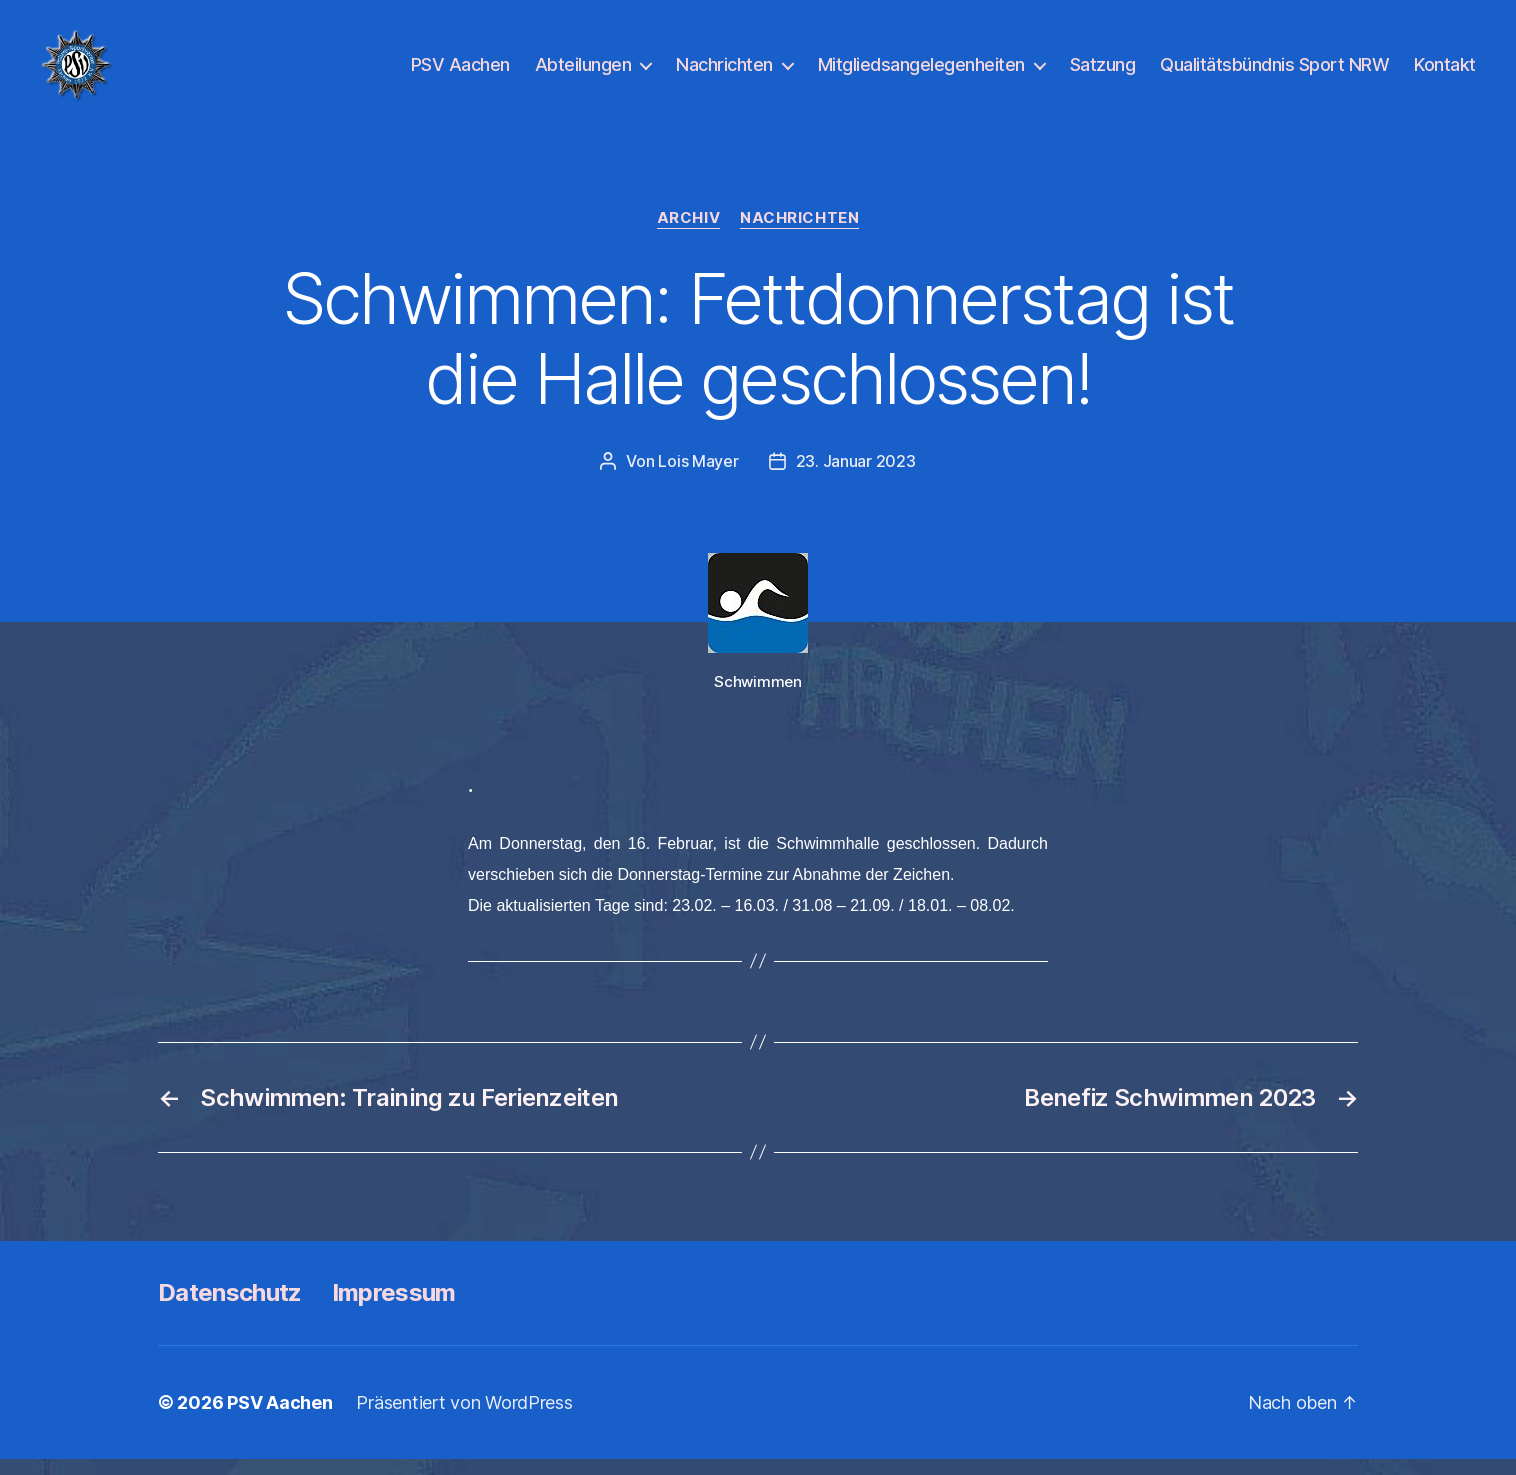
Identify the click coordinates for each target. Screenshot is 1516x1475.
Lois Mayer (698, 477)
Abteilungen (583, 72)
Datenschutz (230, 1308)
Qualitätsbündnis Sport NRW (1274, 72)
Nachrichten (724, 72)
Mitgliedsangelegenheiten (921, 72)
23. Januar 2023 (856, 477)
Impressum (394, 1308)
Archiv (688, 235)
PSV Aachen (460, 72)
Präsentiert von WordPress (464, 1418)
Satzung (1103, 72)
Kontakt (1445, 72)
